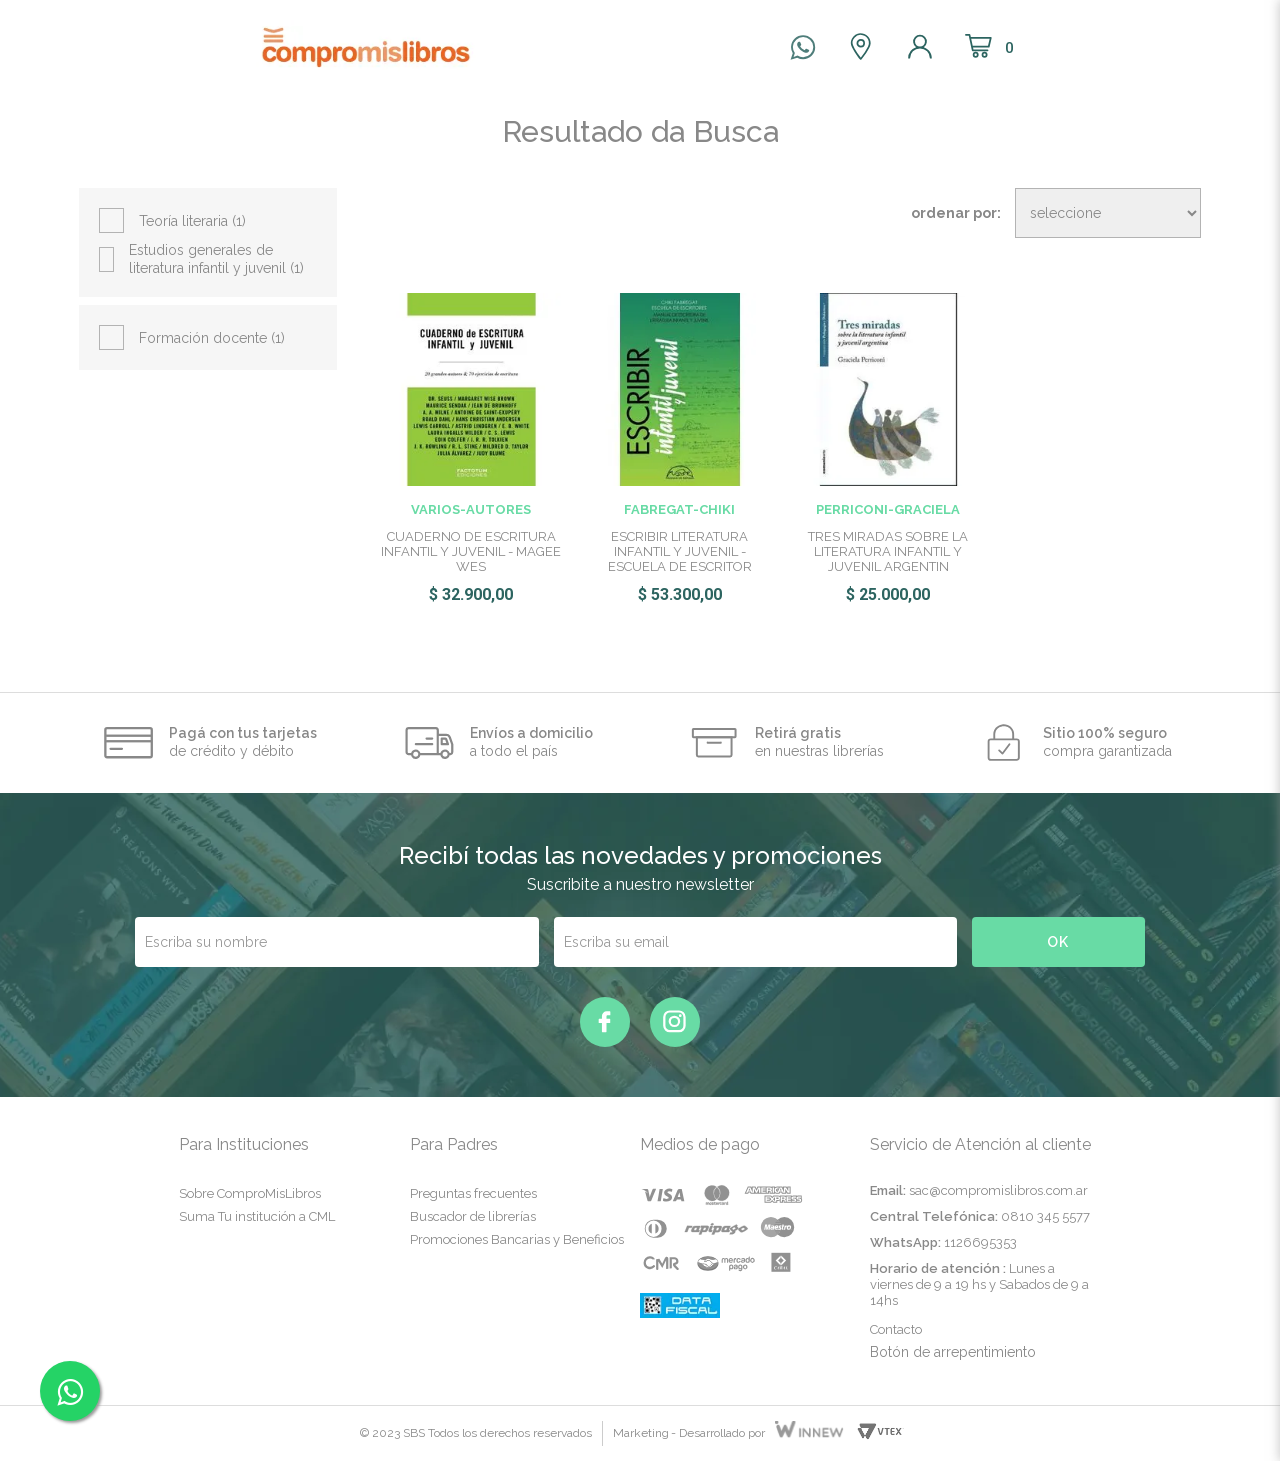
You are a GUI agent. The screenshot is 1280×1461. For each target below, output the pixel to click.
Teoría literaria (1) (192, 221)
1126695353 (980, 1242)
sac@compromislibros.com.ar (998, 1190)
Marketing (641, 1433)
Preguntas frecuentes (473, 1193)
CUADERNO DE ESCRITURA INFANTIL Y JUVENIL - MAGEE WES (471, 551)
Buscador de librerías (473, 1216)
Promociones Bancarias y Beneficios (517, 1239)
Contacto (896, 1329)
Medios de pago (700, 1144)
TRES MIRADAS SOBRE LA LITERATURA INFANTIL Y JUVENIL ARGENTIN (888, 551)
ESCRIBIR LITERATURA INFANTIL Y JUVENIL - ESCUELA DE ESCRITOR (680, 551)
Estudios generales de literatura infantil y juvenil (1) (216, 259)
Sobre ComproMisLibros (250, 1193)
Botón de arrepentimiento (953, 1352)
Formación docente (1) (212, 338)
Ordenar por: (956, 213)
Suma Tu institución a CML (257, 1216)
